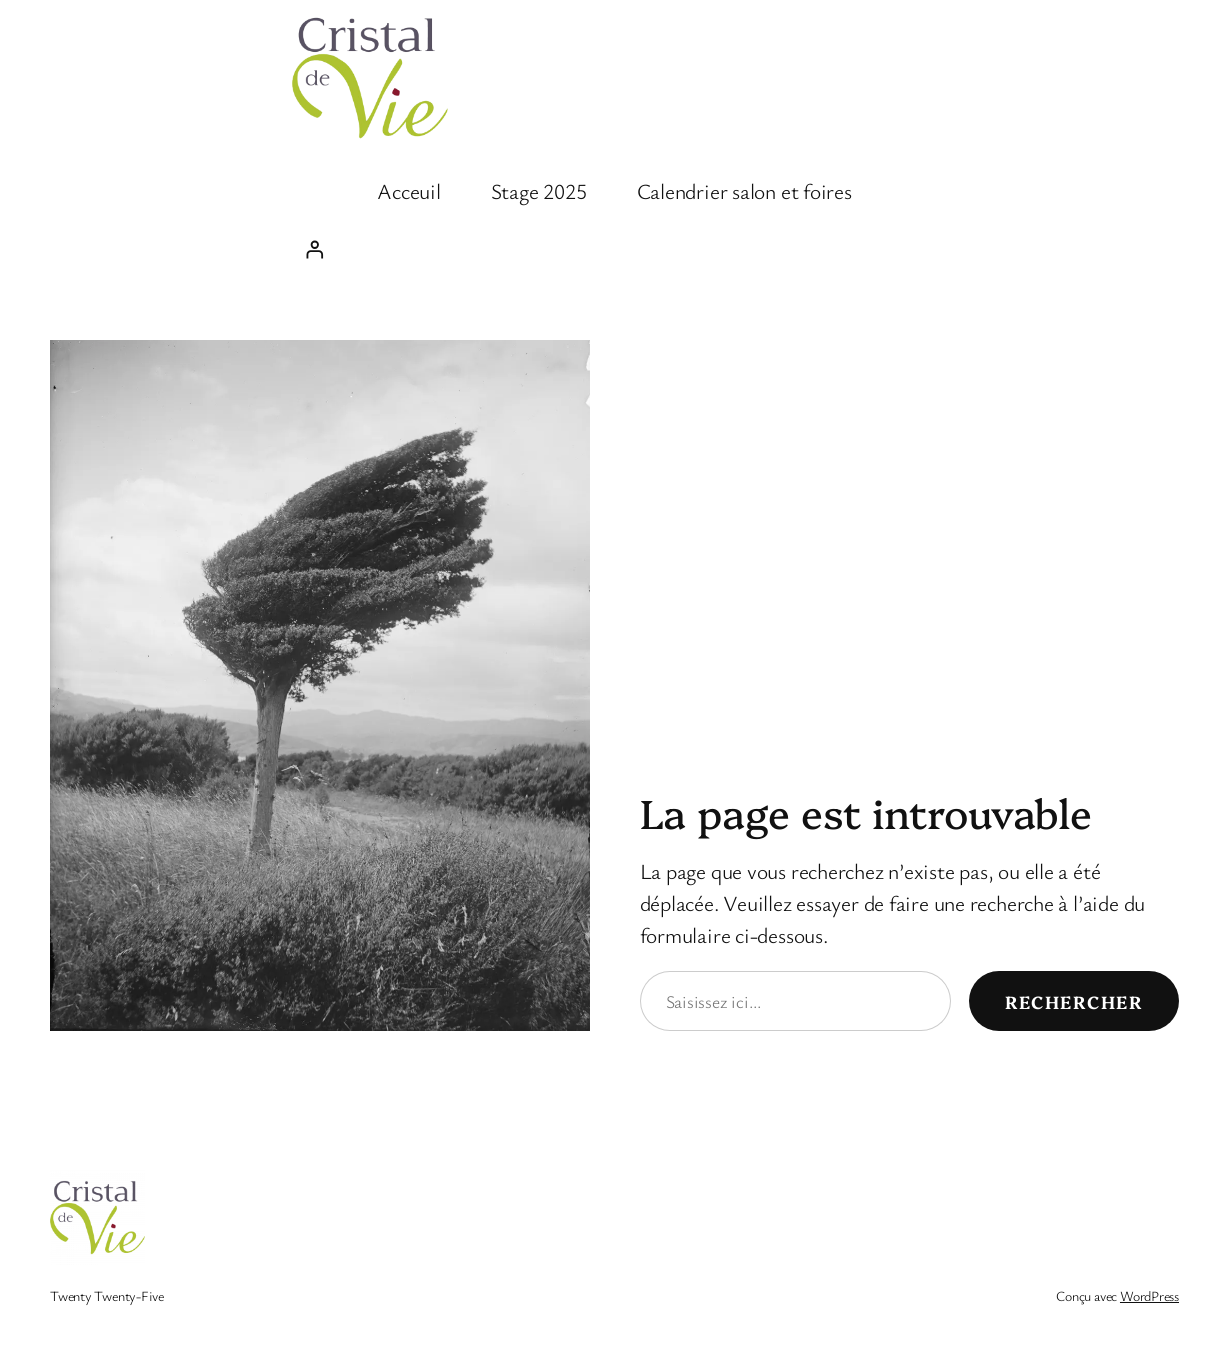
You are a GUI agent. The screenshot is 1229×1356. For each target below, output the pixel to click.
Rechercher (1074, 1001)
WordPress (1149, 1295)
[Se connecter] (614, 249)
